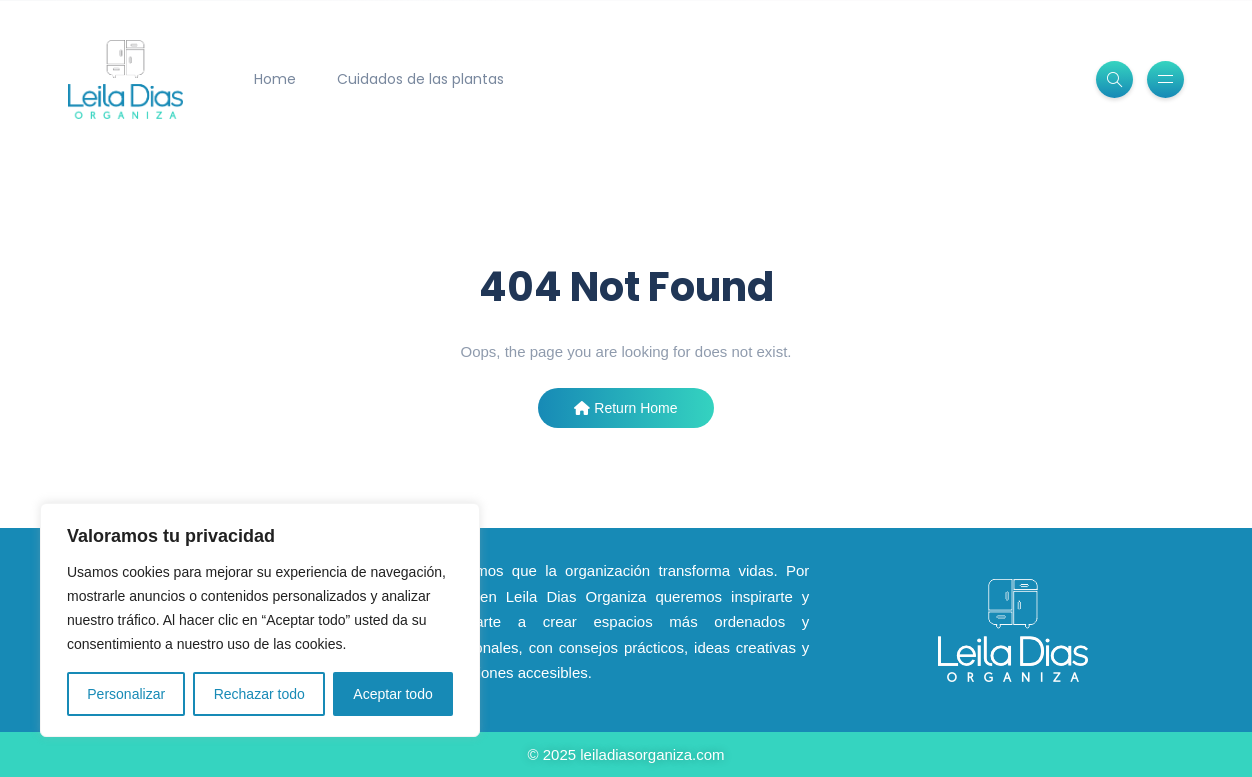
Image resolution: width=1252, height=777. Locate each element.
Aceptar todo (392, 694)
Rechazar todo (259, 694)
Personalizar (126, 694)
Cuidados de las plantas (420, 79)
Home (275, 79)
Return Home (625, 408)
